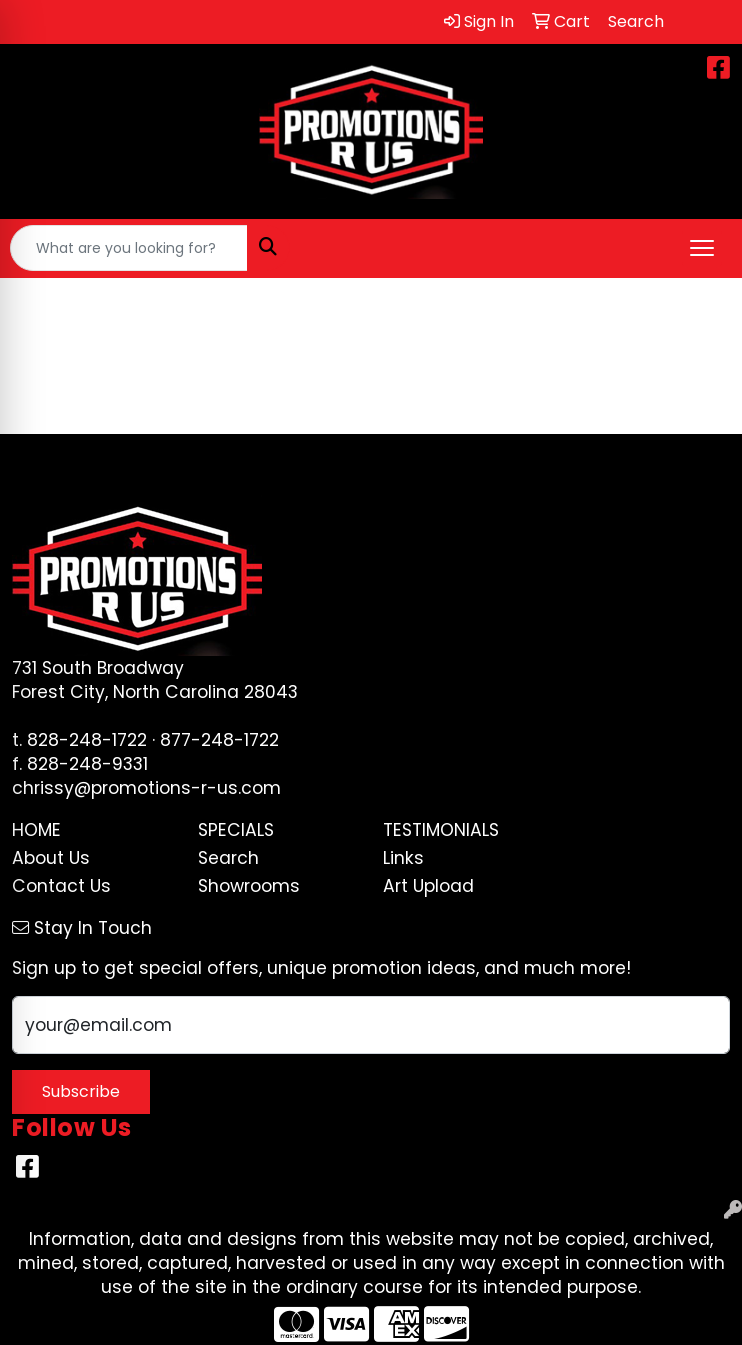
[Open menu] (702, 248)
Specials (236, 830)
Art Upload (428, 886)
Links (403, 858)
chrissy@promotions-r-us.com (146, 788)
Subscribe (81, 1091)
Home (36, 830)
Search (228, 858)
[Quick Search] (129, 248)
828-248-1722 (87, 740)
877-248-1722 (219, 740)
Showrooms (249, 886)
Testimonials (441, 830)
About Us (51, 858)
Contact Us (61, 886)
